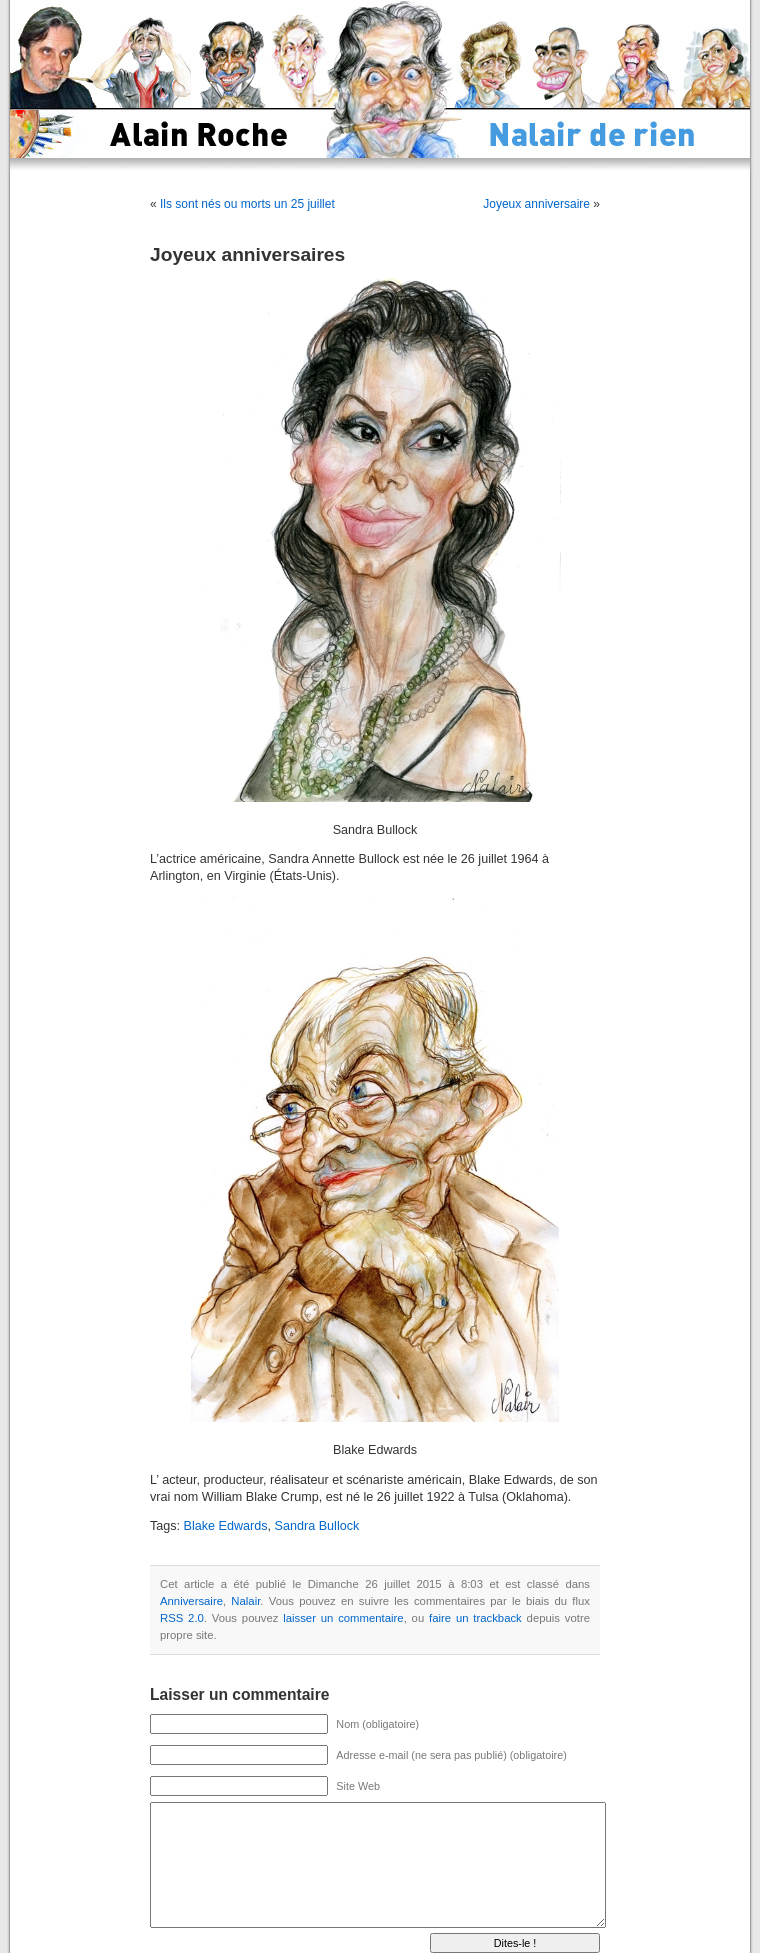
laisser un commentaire (343, 1618)
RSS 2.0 (182, 1618)
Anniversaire (191, 1601)
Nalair (245, 1601)
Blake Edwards (226, 1526)
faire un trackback (475, 1618)
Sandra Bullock (317, 1526)
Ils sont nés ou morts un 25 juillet (247, 204)
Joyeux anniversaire (536, 204)
